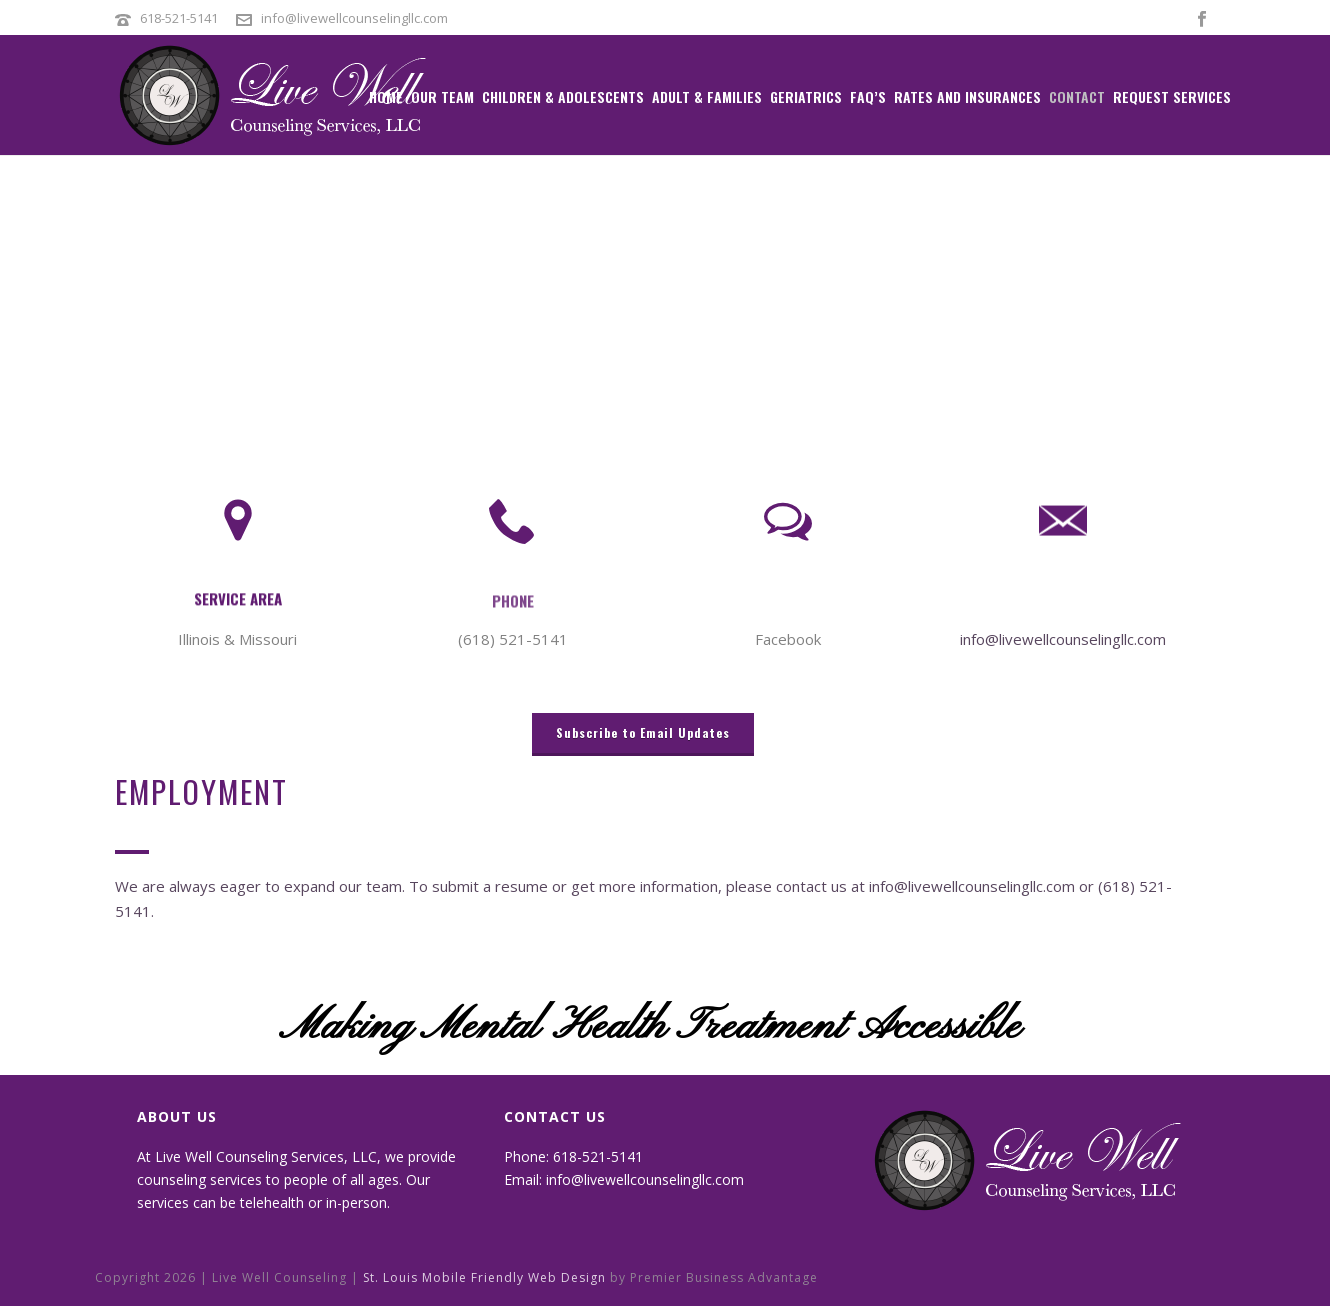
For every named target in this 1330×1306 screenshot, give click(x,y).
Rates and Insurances (967, 96)
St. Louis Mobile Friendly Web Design (484, 1277)
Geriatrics (806, 96)
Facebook (788, 639)
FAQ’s (868, 96)
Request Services (1172, 96)
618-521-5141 (180, 18)
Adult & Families (707, 96)
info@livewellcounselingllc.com (354, 18)
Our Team (442, 96)
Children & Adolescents (563, 96)
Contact (1077, 96)
